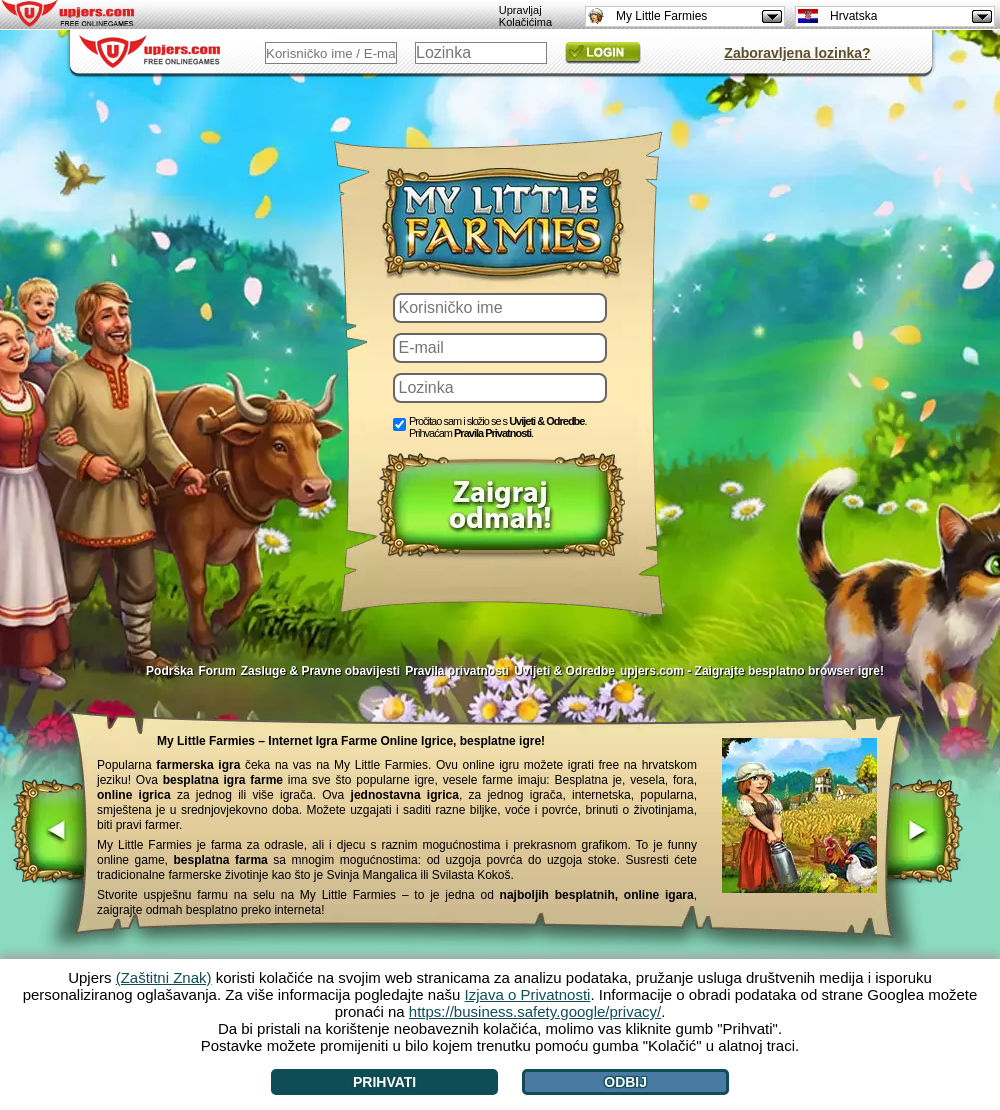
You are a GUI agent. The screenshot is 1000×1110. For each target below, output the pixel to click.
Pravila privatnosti (457, 671)
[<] (50, 833)
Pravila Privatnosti (492, 433)
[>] (923, 833)
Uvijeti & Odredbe (546, 421)
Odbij (625, 1082)
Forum (216, 671)
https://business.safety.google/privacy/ (535, 1011)
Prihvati (384, 1082)
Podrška (169, 671)
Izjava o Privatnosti (528, 994)
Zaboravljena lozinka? (797, 53)
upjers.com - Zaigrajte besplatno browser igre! (752, 671)
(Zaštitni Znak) (164, 977)
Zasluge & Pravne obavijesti (320, 671)
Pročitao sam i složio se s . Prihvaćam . (498, 427)
